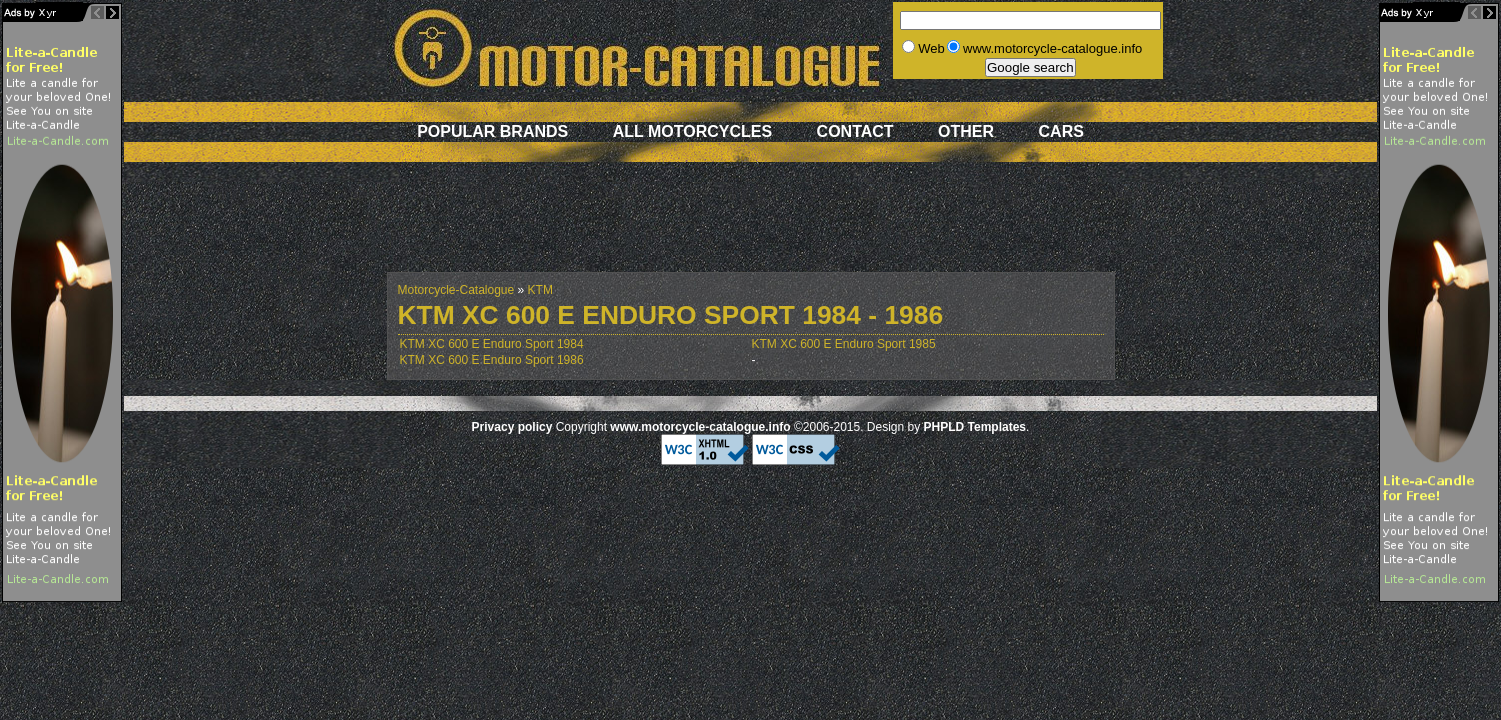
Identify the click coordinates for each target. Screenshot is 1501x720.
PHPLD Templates (975, 427)
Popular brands (492, 131)
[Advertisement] (751, 227)
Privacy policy (512, 427)
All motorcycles (692, 131)
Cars (1061, 131)
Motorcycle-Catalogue (456, 290)
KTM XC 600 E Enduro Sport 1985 (844, 344)
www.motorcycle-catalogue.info (700, 427)
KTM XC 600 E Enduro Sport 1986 (492, 360)
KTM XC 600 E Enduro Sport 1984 (492, 344)
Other (966, 131)
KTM (540, 290)
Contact (855, 131)
